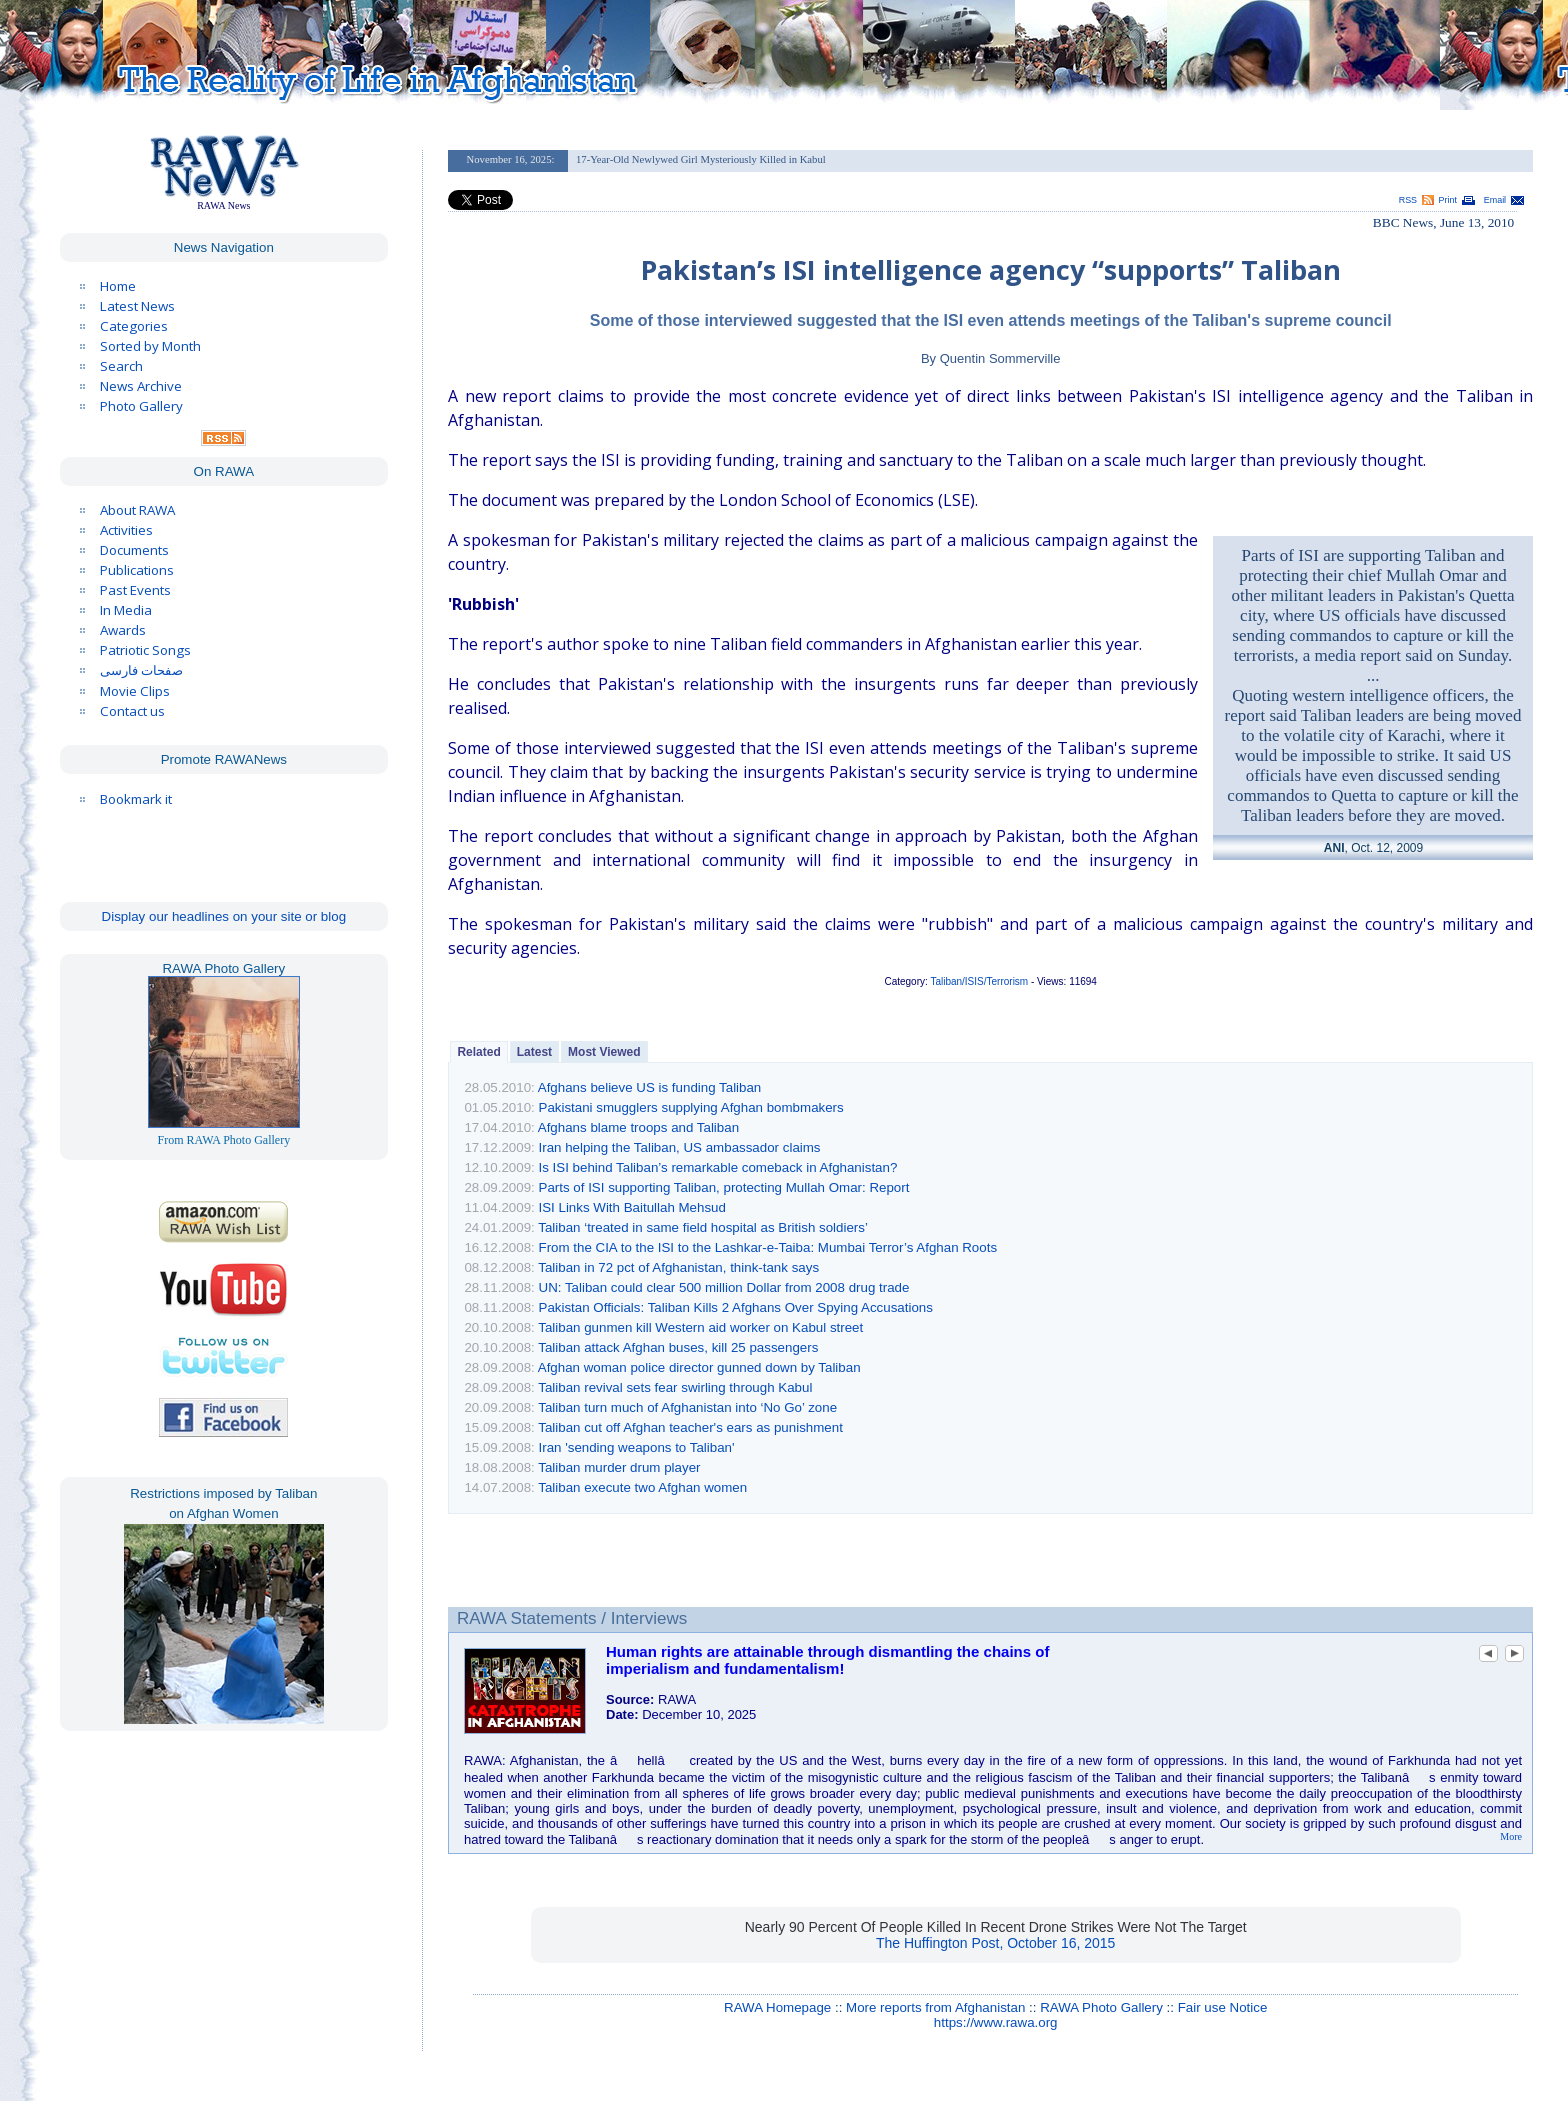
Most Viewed (604, 1052)
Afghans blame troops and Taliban (638, 1127)
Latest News (137, 306)
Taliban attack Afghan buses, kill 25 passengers (678, 1347)
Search (121, 366)
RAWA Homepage (777, 2007)
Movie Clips (135, 691)
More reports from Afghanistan (935, 2007)
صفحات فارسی (141, 670)
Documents (134, 550)
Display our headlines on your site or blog (224, 916)
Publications (137, 570)
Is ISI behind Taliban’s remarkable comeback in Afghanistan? (718, 1167)
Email (1495, 200)
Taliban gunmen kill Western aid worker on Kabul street (700, 1327)
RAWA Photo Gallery (1101, 2007)
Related (478, 1052)
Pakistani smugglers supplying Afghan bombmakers (691, 1107)
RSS (1408, 200)
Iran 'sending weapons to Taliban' (637, 1447)
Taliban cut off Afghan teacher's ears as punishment (690, 1427)
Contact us (132, 711)
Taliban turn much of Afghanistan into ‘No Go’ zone (687, 1407)
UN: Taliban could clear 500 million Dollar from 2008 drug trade (724, 1287)
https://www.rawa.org (996, 2022)
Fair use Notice (1223, 2007)
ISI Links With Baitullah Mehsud (632, 1207)
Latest (534, 1052)
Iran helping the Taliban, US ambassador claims (680, 1147)
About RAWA (137, 510)
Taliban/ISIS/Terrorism (979, 981)
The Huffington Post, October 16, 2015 (995, 1943)
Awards (123, 630)
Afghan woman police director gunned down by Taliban (699, 1367)
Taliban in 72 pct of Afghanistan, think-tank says (678, 1267)
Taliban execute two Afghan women (642, 1487)
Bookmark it (136, 799)
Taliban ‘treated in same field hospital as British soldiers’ (703, 1227)
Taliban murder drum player (619, 1467)
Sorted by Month (150, 346)
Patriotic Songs (145, 650)
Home (118, 286)
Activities (126, 530)
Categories (134, 326)
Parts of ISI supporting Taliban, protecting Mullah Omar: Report (724, 1187)
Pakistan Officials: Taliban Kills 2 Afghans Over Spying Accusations (736, 1307)
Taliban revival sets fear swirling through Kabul (675, 1387)
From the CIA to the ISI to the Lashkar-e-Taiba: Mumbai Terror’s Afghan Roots (768, 1247)
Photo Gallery (141, 406)
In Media (126, 610)
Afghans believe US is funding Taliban (650, 1087)
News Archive (141, 386)
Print (1448, 200)
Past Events (135, 590)
